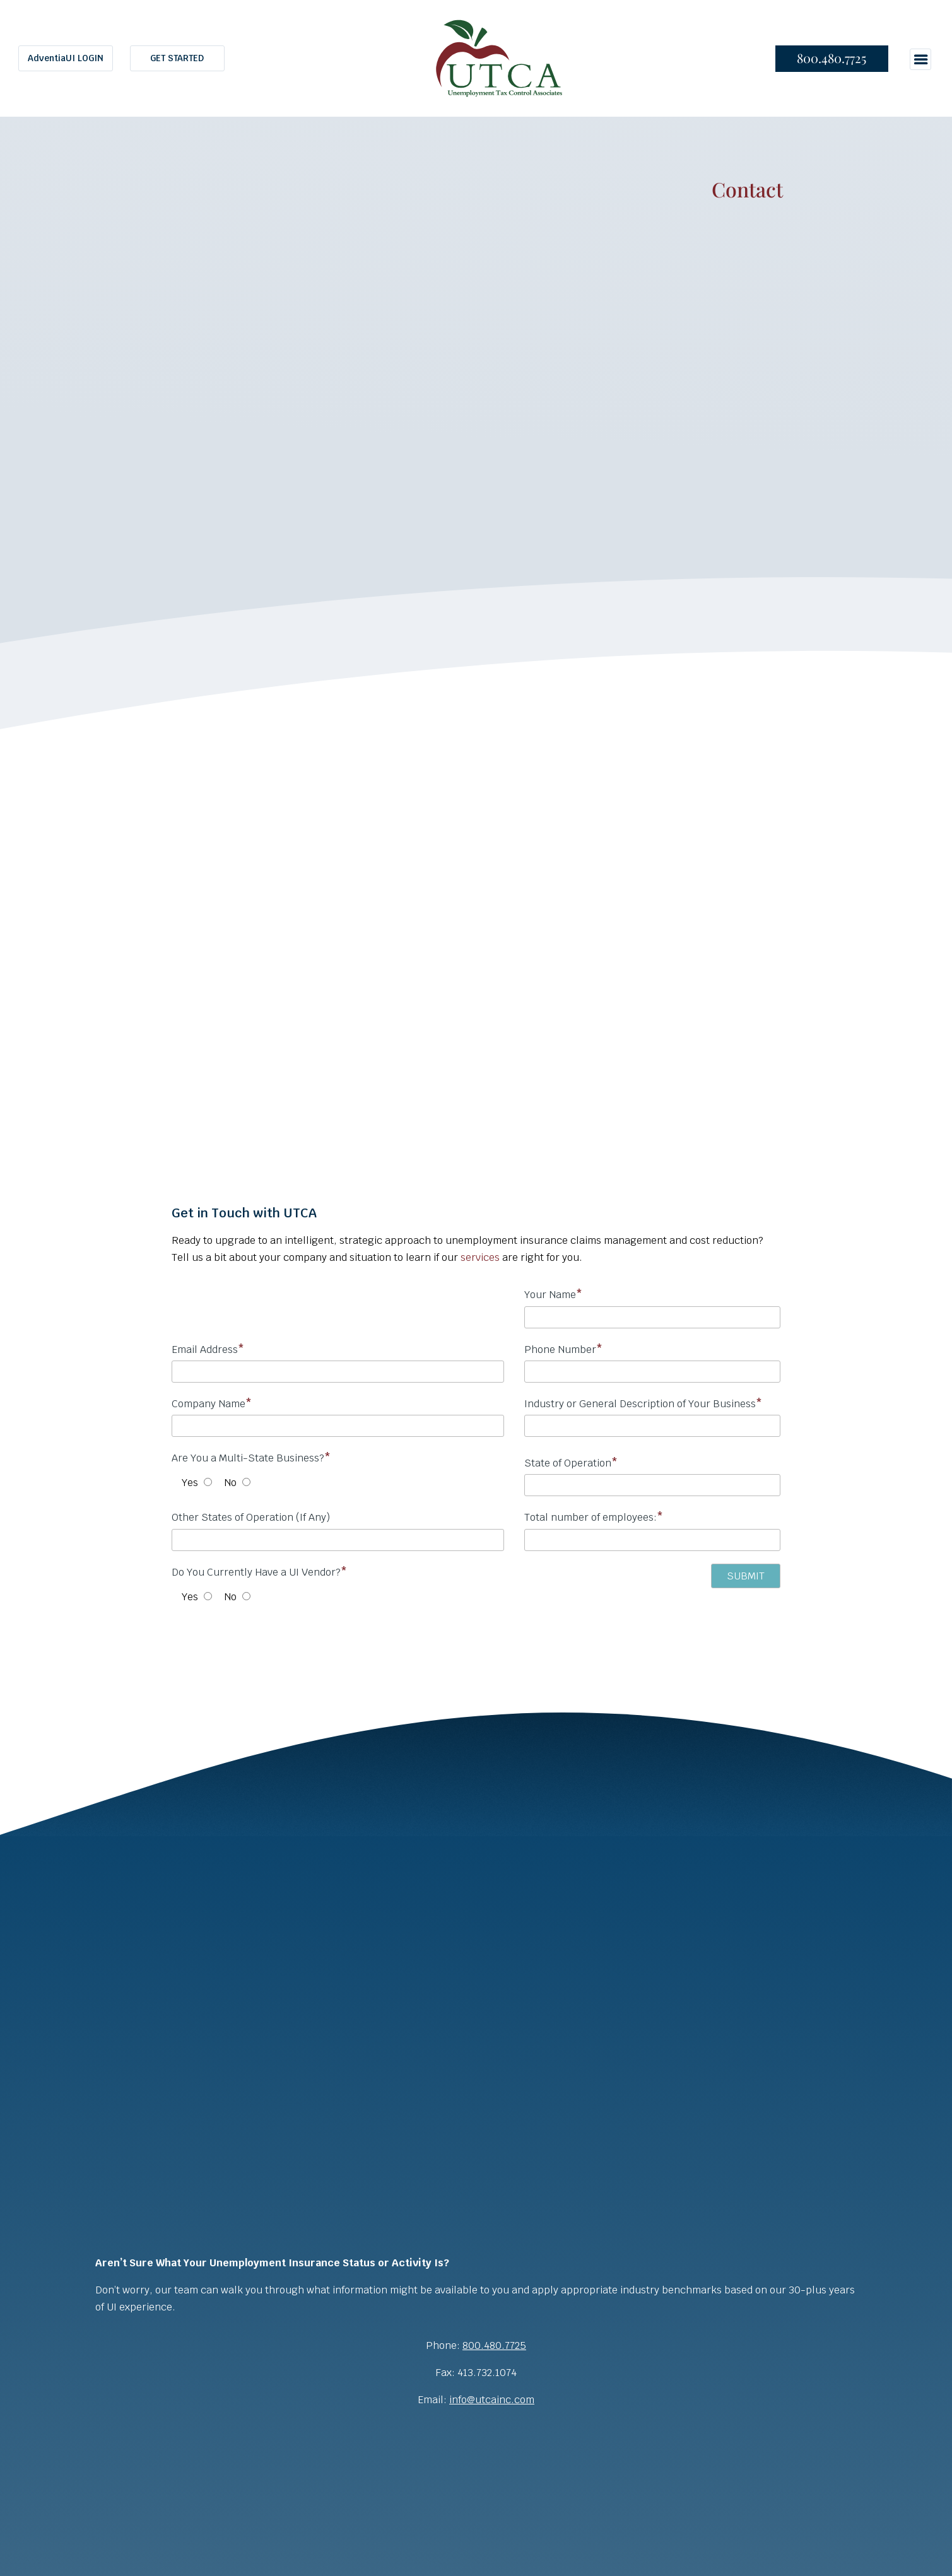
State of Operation (571, 1463)
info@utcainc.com (491, 2399)
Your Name (652, 1309)
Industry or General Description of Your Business (652, 1418)
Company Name (338, 1418)
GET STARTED (177, 58)
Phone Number (652, 1364)
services (480, 1257)
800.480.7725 (831, 57)
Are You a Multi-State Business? (251, 1458)
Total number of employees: (652, 1532)
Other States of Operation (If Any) (251, 1517)
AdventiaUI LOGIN (65, 58)
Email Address (338, 1364)
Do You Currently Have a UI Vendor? (259, 1572)
